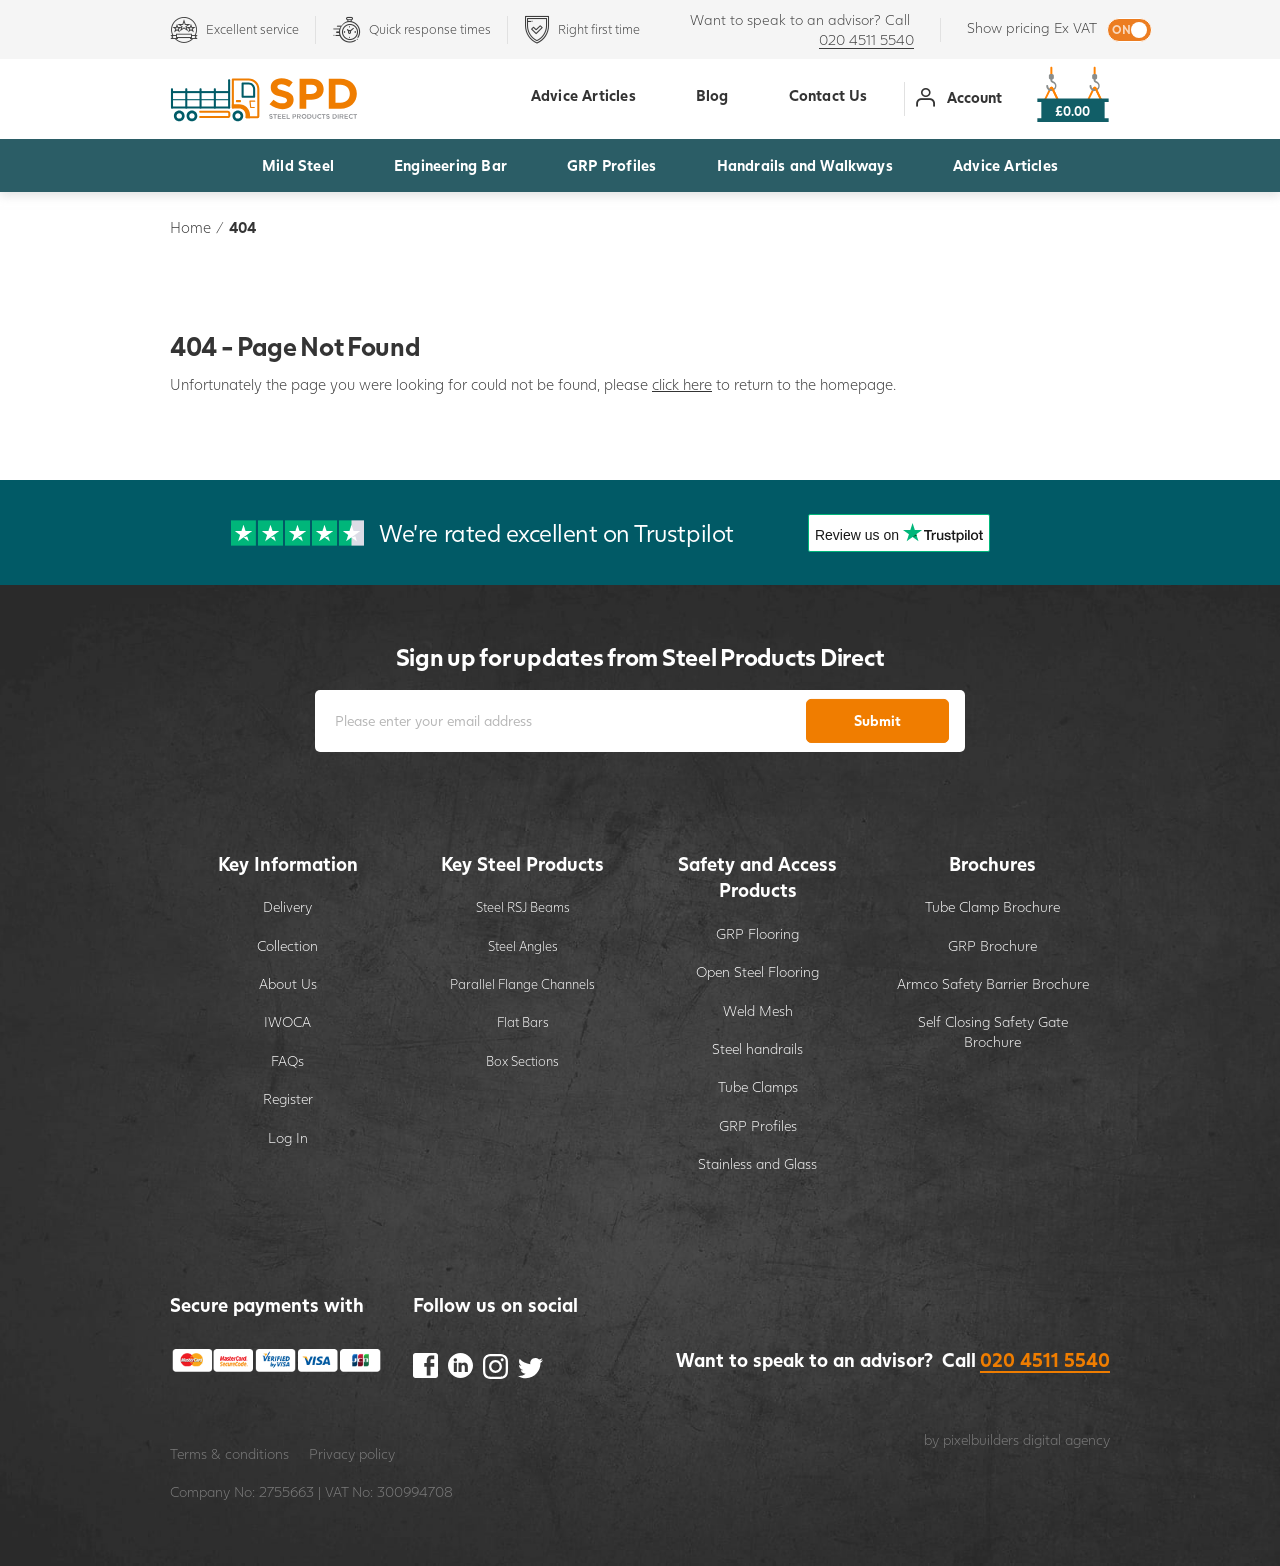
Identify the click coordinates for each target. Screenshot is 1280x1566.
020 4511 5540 (866, 39)
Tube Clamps (758, 1086)
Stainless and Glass (757, 1163)
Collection (287, 945)
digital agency (1066, 1439)
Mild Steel (298, 165)
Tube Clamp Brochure (992, 906)
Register (288, 1098)
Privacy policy (352, 1453)
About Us (288, 983)
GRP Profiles (611, 165)
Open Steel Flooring (757, 971)
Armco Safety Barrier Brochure (993, 983)
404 (242, 227)
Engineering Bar (450, 165)
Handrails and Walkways (805, 165)
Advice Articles (1005, 165)
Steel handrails (757, 1048)
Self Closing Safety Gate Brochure (993, 1031)
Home (190, 227)
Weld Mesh (758, 1010)
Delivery (287, 906)
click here (682, 384)
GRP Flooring (757, 933)
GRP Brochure (992, 945)
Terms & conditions (229, 1453)
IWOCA (287, 1021)
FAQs (287, 1060)
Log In (288, 1137)
